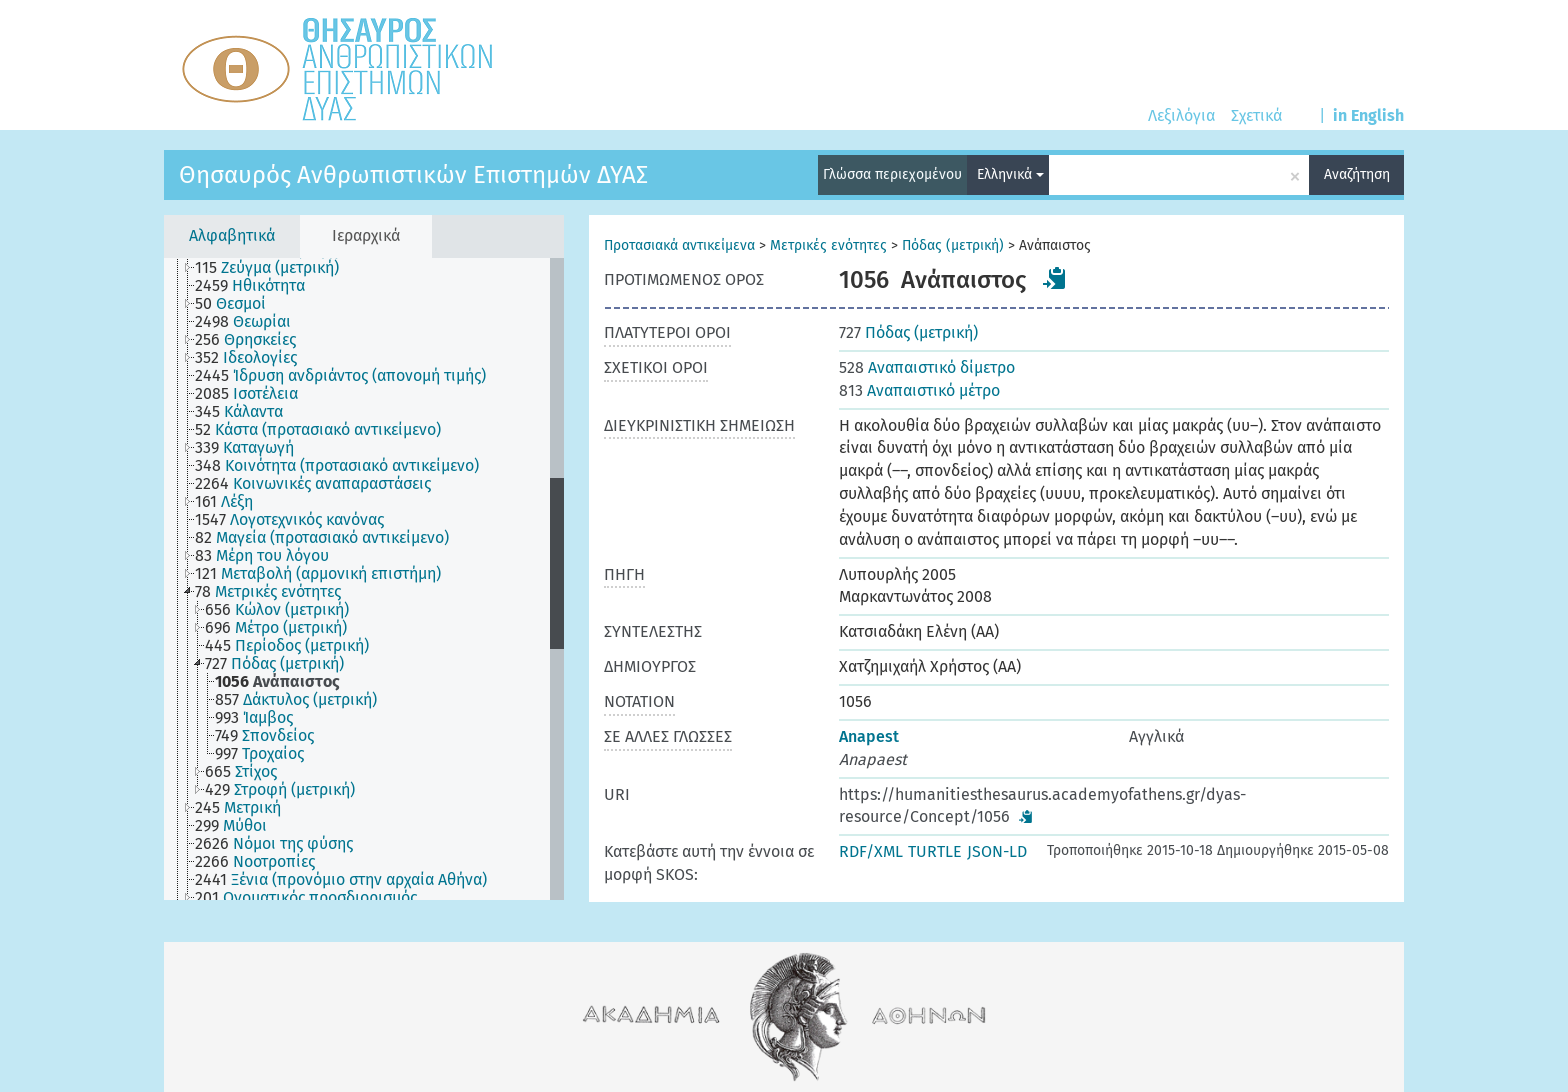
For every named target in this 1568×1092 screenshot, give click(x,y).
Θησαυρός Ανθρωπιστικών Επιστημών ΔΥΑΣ (413, 175)
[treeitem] (275, 268)
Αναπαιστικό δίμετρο (927, 367)
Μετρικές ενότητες (828, 245)
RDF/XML (871, 851)
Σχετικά (1256, 115)
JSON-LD (997, 851)
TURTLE (935, 851)
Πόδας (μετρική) (953, 245)
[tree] (364, 579)
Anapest (869, 736)
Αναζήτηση (1357, 174)
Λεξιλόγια (1181, 115)
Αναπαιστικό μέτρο (919, 390)
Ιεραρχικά (366, 235)
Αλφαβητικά (232, 235)
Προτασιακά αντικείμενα (679, 245)
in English (1368, 115)
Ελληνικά (1010, 174)
